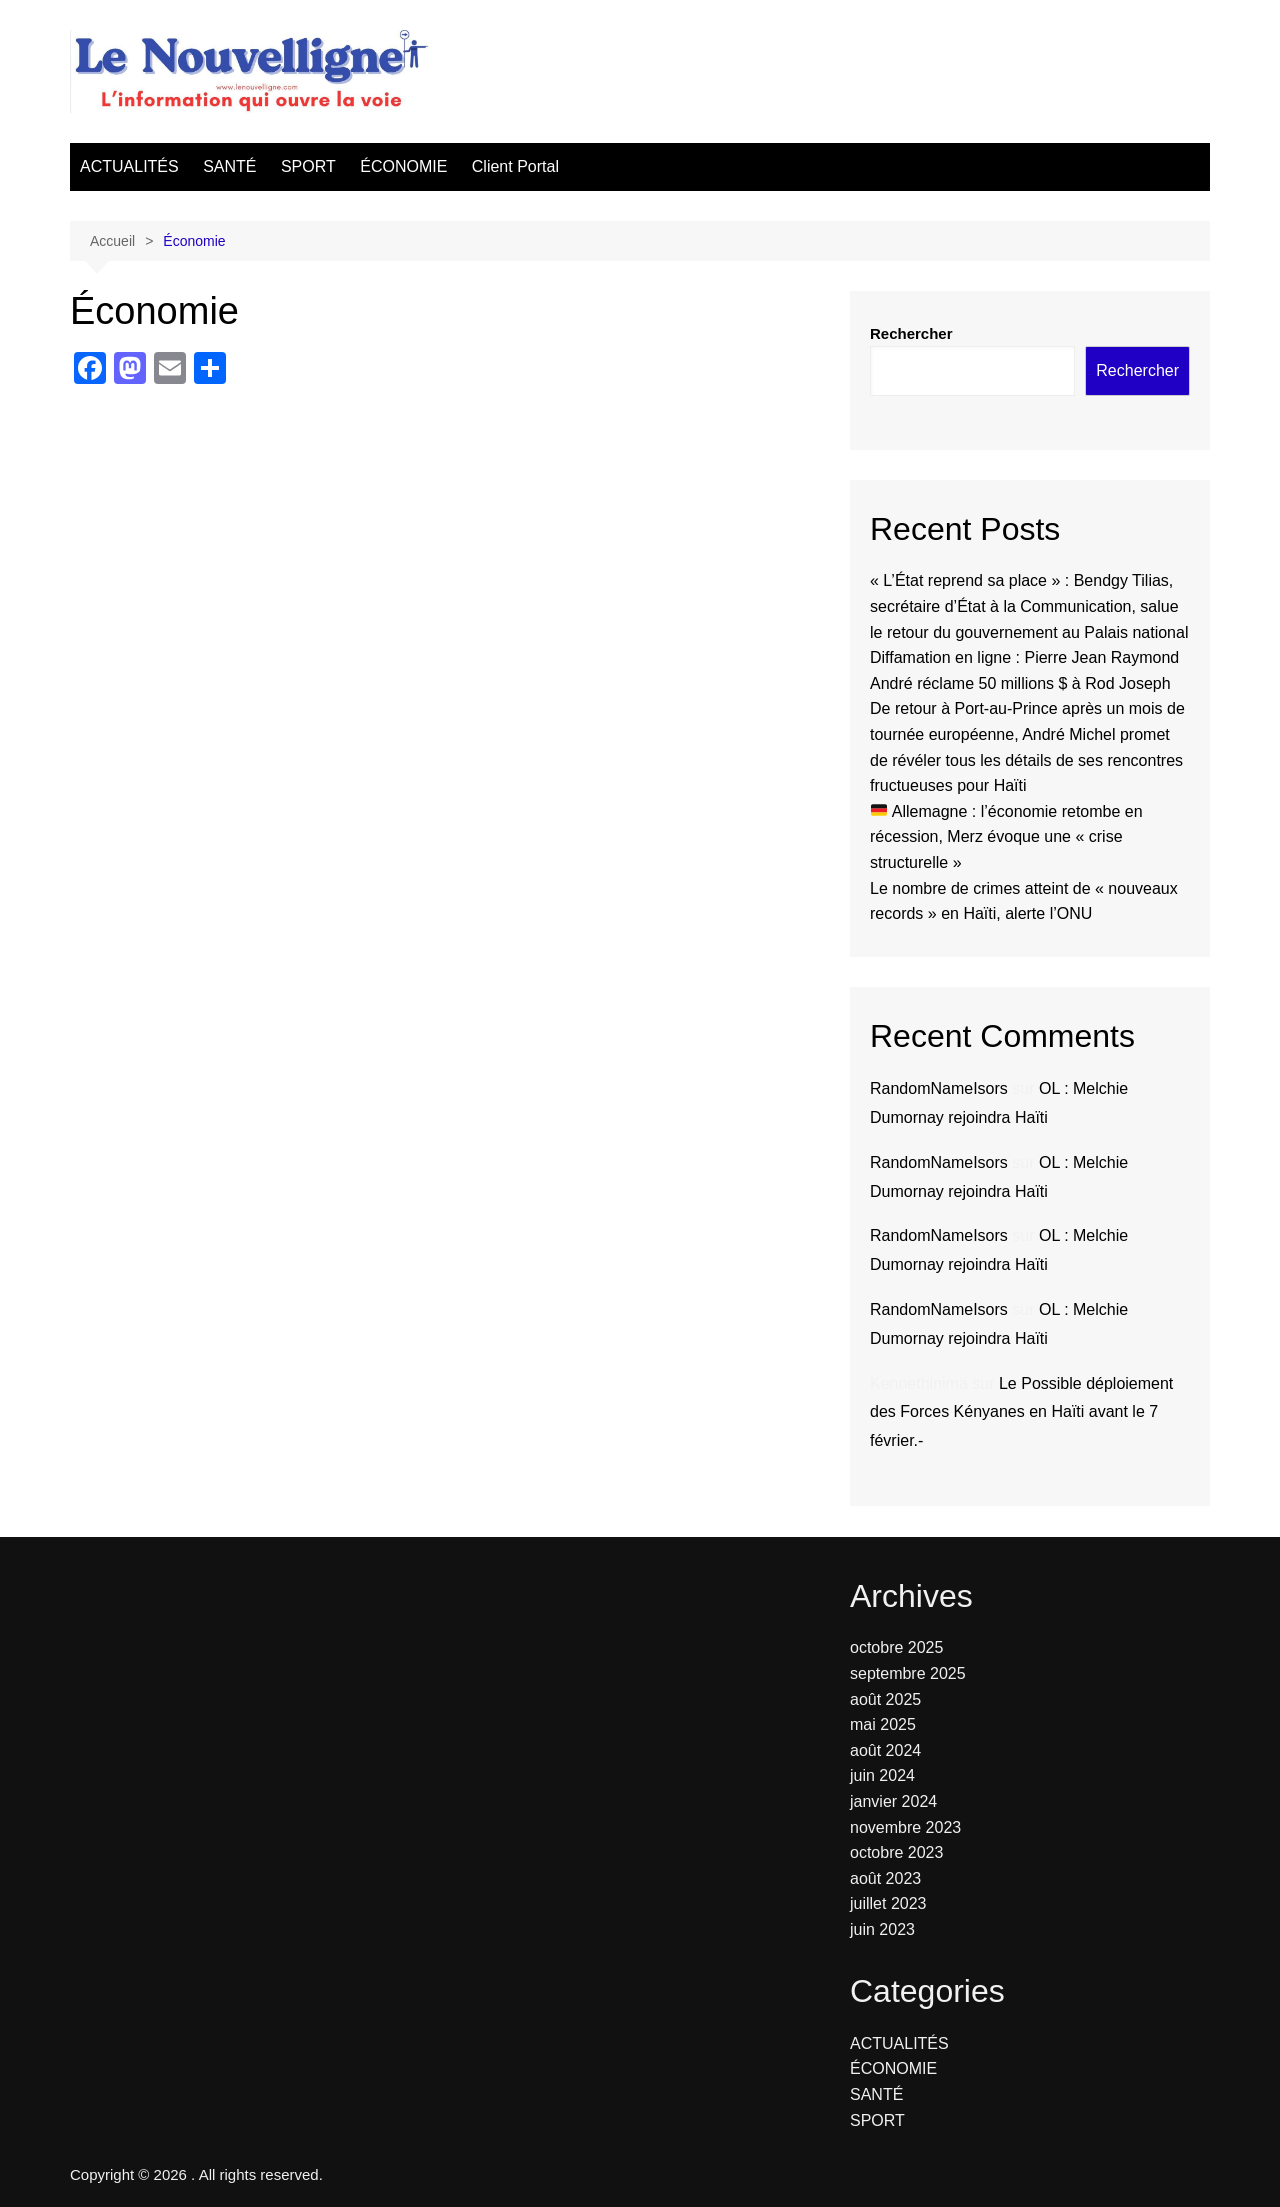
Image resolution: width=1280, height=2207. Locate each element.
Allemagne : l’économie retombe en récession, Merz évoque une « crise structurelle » (1006, 837)
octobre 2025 (896, 1647)
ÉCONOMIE (403, 166)
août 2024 (885, 1750)
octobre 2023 (896, 1852)
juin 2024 (882, 1775)
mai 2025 (883, 1724)
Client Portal (515, 166)
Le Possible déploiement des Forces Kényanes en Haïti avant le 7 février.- (1021, 1412)
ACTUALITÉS (129, 166)
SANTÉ (229, 166)
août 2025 (885, 1699)
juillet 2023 (888, 1903)
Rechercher (911, 333)
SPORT (308, 166)
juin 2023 (882, 1929)
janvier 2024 (893, 1801)
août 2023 (885, 1878)
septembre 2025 (908, 1673)
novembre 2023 (905, 1827)
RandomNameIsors (939, 1088)
